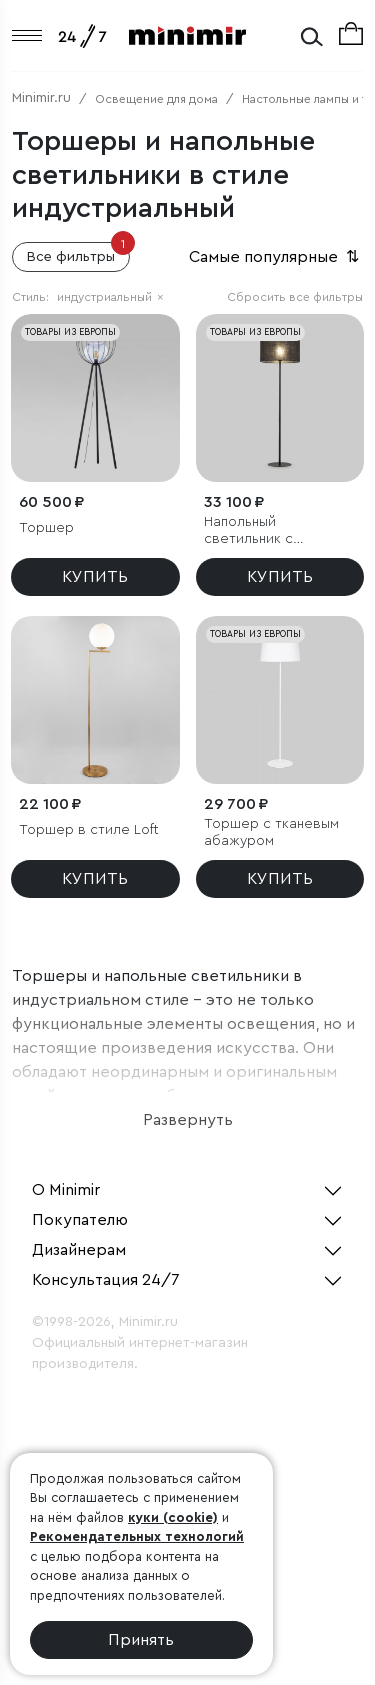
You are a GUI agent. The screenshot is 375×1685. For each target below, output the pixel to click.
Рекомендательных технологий (137, 1536)
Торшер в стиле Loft (89, 830)
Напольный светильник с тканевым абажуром (273, 531)
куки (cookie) (173, 1517)
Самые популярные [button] (276, 257)
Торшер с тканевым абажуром (271, 832)
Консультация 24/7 (106, 1280)
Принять (141, 1640)
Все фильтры (78, 253)
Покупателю (80, 1220)
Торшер (46, 528)
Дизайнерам (79, 1250)
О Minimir (66, 1190)
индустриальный (110, 297)
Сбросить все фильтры (295, 297)
